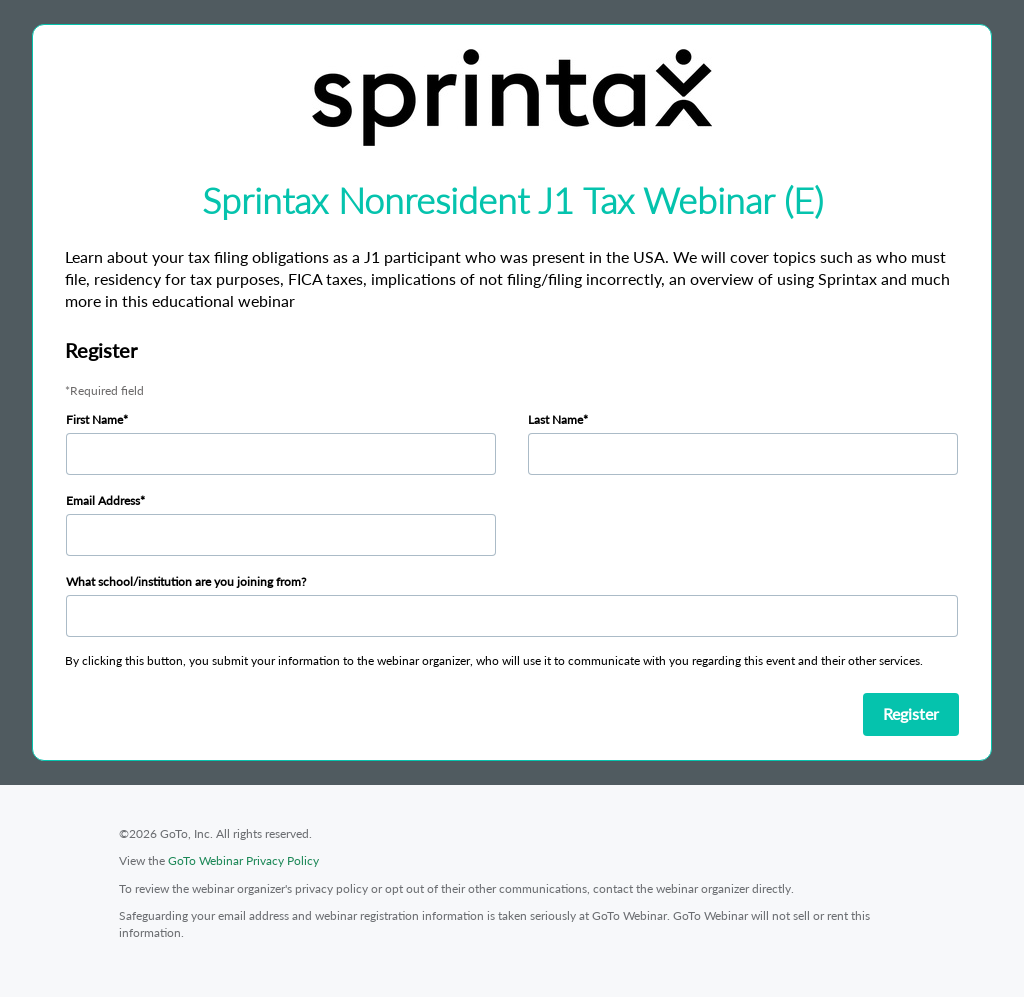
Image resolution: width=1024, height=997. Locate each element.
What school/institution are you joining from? (186, 581)
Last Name (555, 419)
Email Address (103, 500)
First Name (94, 419)
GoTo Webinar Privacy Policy (243, 860)
